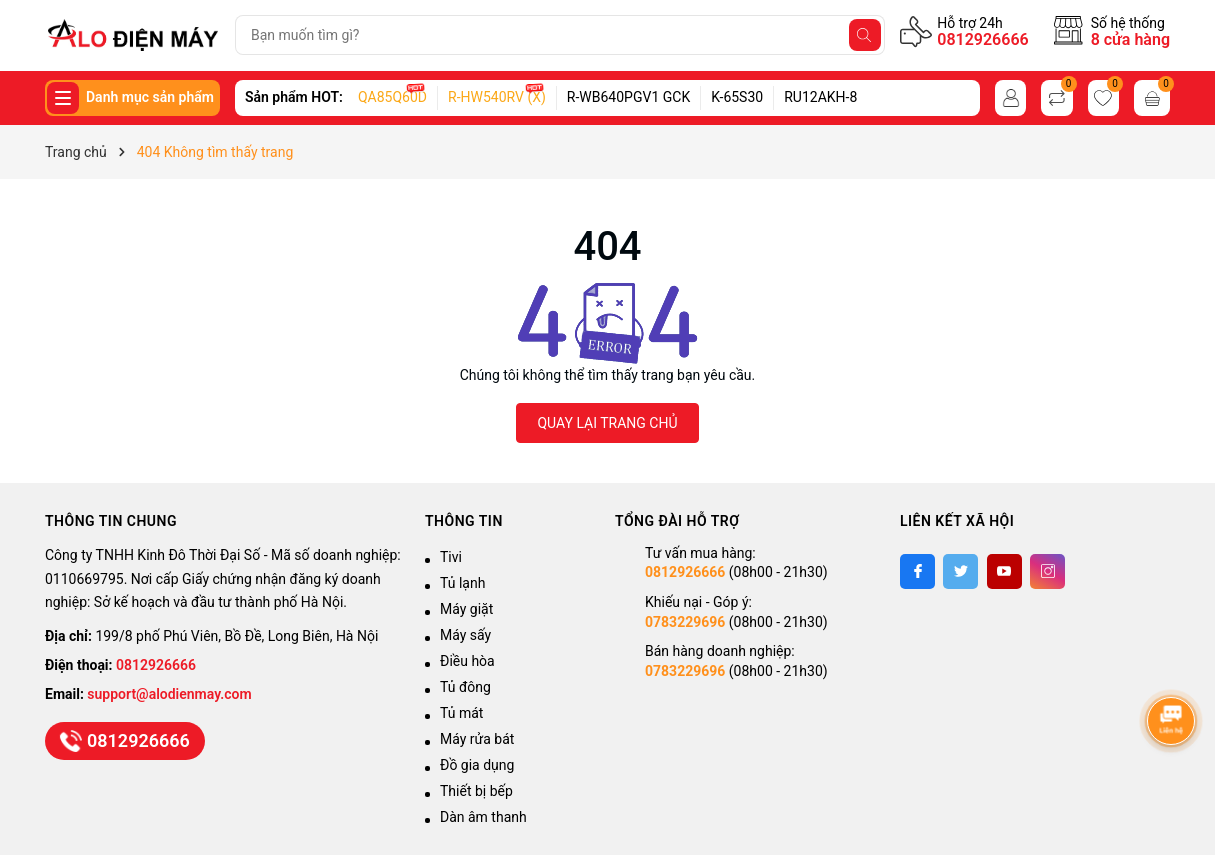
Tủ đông (465, 687)
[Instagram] (1047, 571)
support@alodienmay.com (169, 694)
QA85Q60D (392, 97)
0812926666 (982, 39)
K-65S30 (737, 97)
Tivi (451, 557)
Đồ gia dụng (477, 765)
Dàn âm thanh (483, 817)
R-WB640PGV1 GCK (628, 97)
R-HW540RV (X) (497, 97)
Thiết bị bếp (476, 791)
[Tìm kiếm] (865, 35)
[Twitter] (960, 571)
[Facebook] (917, 571)
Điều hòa (467, 661)
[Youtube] (1004, 571)
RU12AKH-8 (820, 97)
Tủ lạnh (462, 583)
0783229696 (685, 622)
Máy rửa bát (477, 739)
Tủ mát (461, 713)
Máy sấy (465, 635)
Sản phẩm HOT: (294, 97)
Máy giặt (466, 609)
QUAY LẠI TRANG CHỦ (607, 423)
